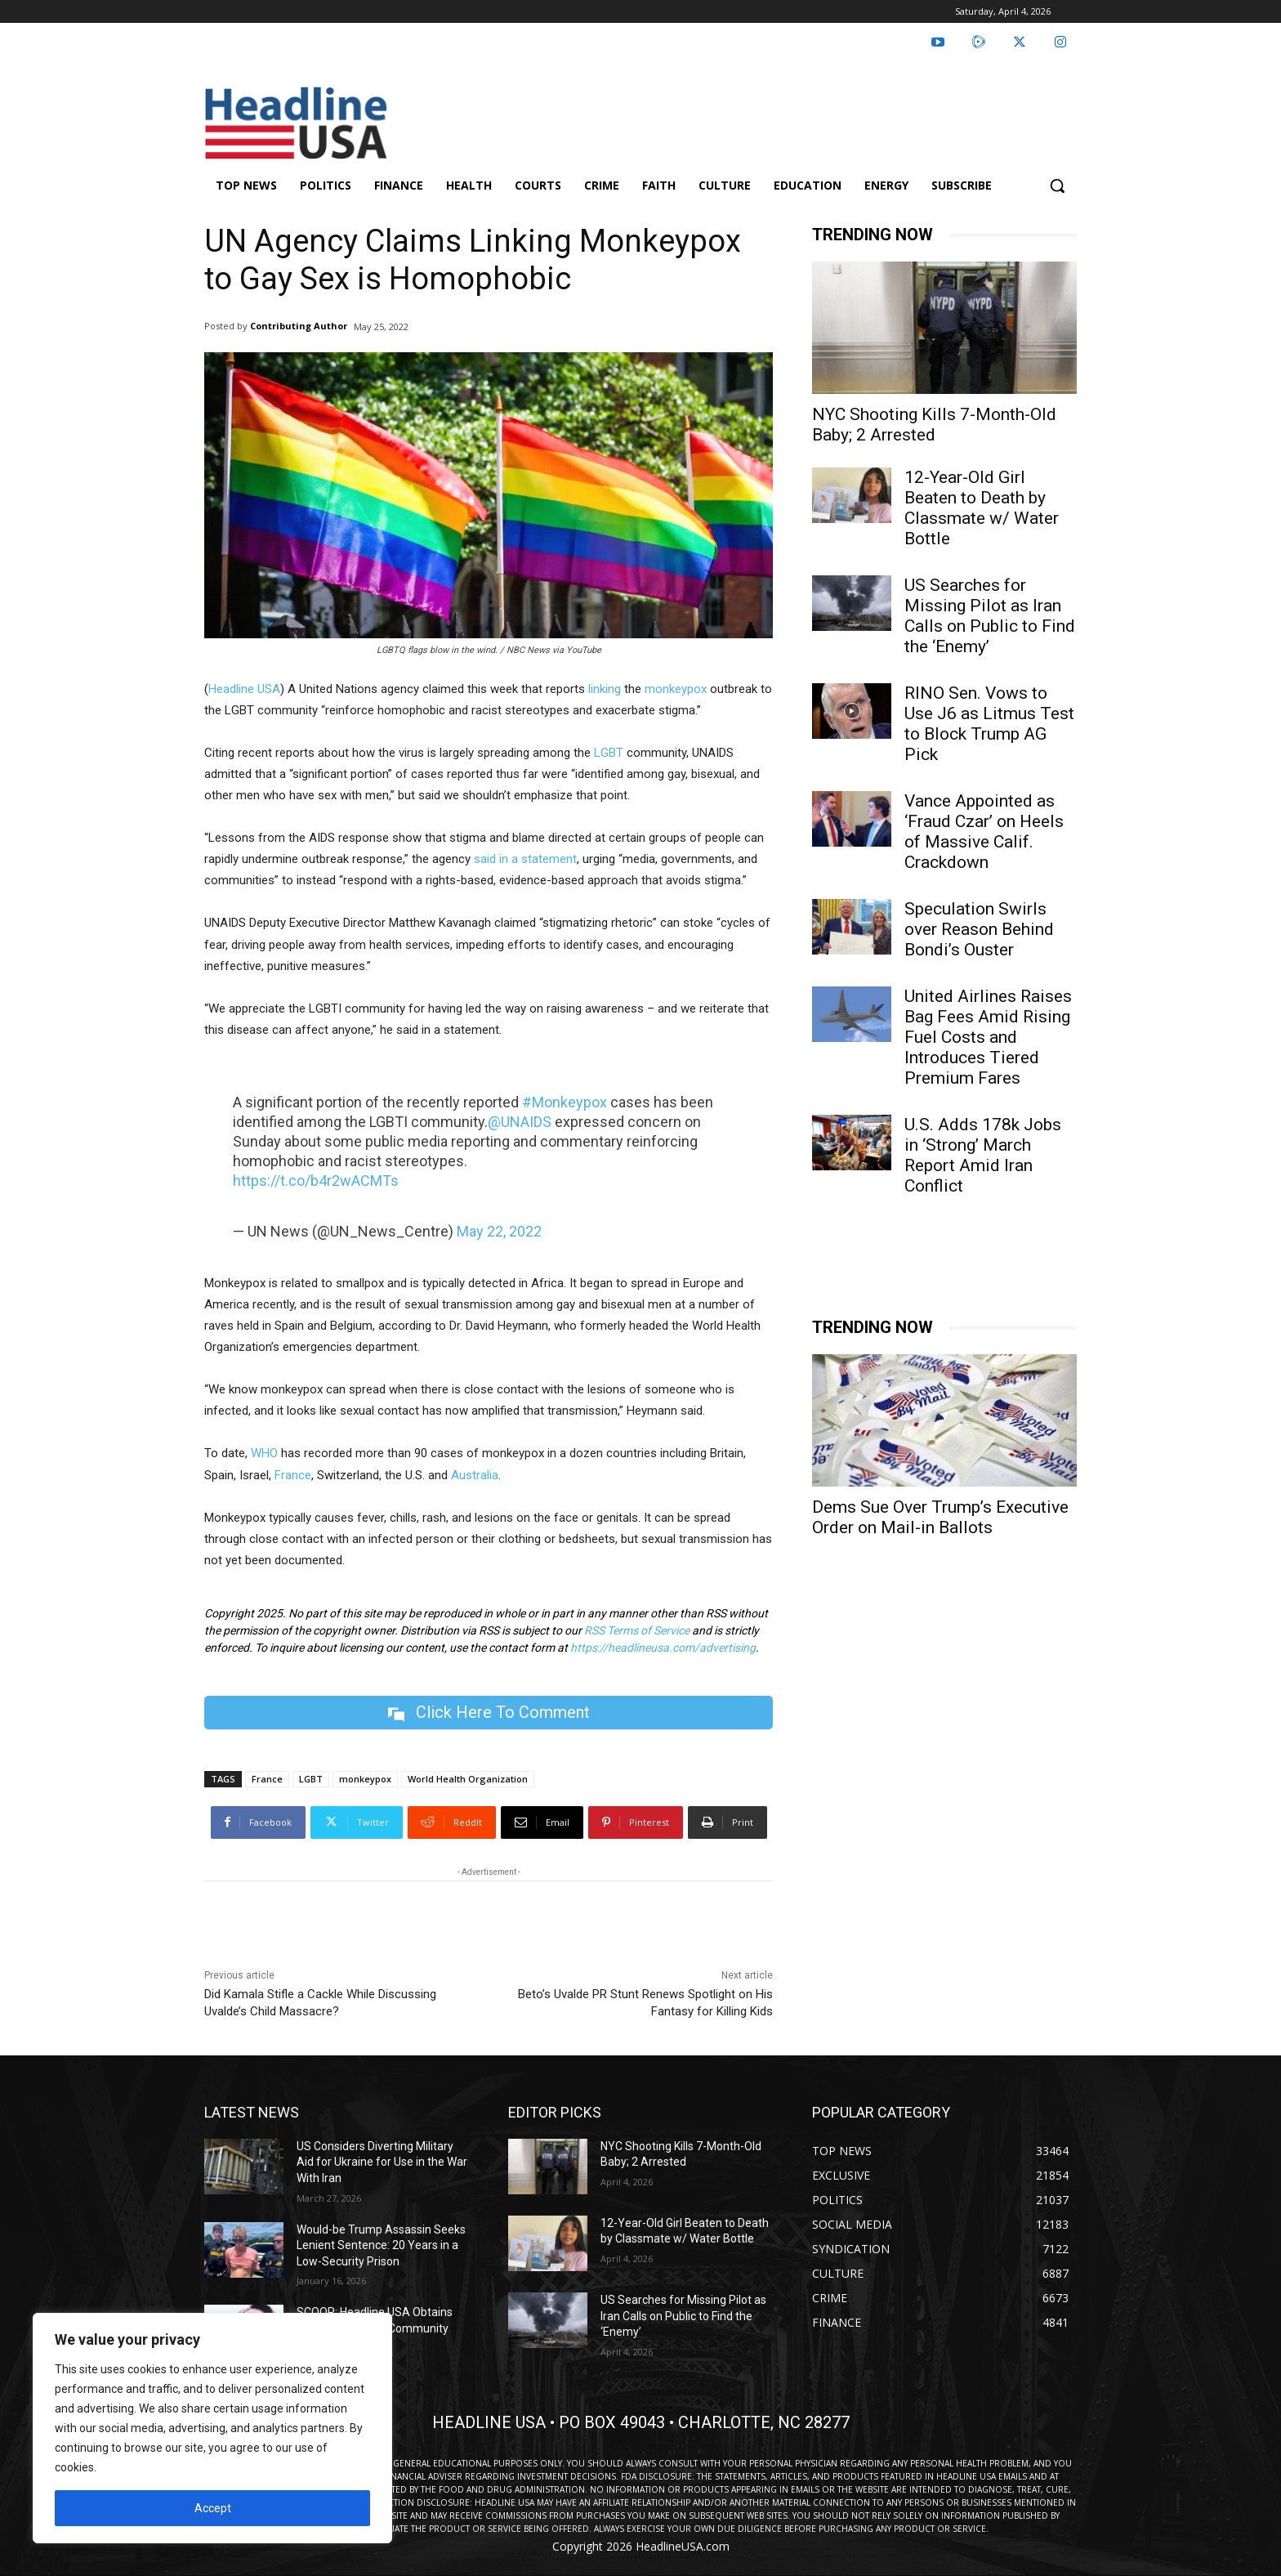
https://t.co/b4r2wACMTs (316, 1180)
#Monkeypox (564, 1102)
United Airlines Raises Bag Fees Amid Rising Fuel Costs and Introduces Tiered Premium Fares (988, 1037)
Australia (474, 1475)
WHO (263, 1453)
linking (604, 689)
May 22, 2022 (499, 1231)
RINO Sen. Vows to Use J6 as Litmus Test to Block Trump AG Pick (989, 723)
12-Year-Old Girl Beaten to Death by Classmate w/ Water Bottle (981, 507)
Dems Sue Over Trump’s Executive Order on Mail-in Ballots (940, 1517)
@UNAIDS (519, 1121)
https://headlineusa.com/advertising (663, 1647)
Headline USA (244, 689)
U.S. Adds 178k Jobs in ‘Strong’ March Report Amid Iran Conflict (982, 1155)
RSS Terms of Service (637, 1630)
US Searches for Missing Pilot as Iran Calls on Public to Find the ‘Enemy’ (989, 615)
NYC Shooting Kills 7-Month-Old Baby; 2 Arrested (934, 425)
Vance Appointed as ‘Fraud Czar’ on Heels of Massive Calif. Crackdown (984, 831)
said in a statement (525, 859)
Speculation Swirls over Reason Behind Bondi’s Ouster (979, 929)
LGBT (608, 752)
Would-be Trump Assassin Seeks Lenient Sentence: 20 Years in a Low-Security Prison (381, 2245)
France (292, 1475)
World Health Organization (468, 1779)
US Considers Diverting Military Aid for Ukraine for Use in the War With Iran (382, 2162)
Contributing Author (298, 326)
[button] (1057, 185)
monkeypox (676, 689)
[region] (212, 2428)
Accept (212, 2508)
